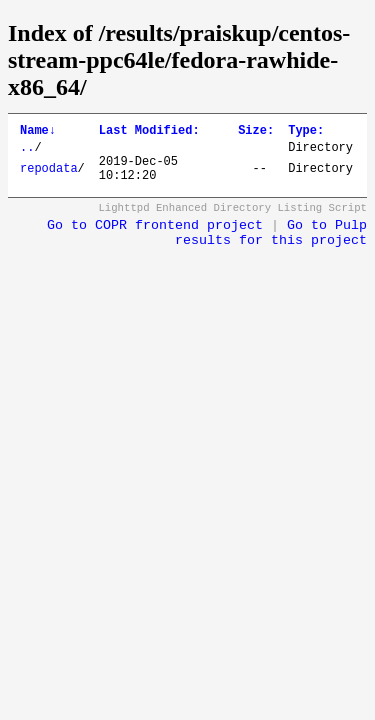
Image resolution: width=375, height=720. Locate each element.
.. (27, 152)
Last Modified (149, 132)
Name (38, 132)
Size (256, 132)
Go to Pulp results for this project (271, 245)
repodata (49, 177)
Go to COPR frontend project (155, 237)
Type (306, 132)
